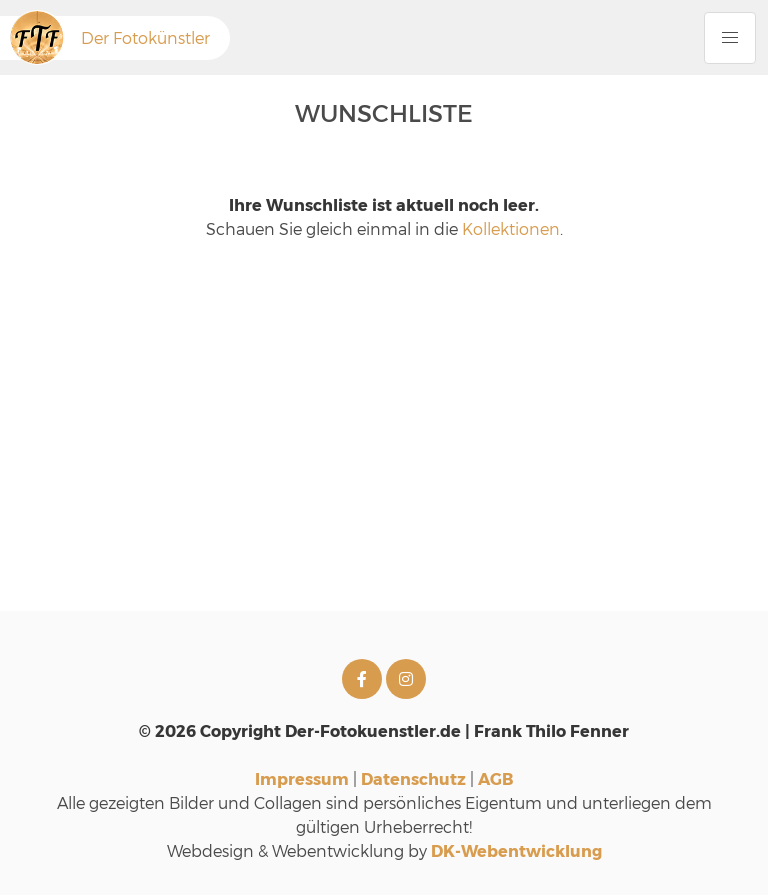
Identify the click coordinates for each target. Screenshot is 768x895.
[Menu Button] (730, 38)
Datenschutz (413, 778)
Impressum (302, 778)
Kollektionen (511, 228)
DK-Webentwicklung (516, 850)
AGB (495, 778)
